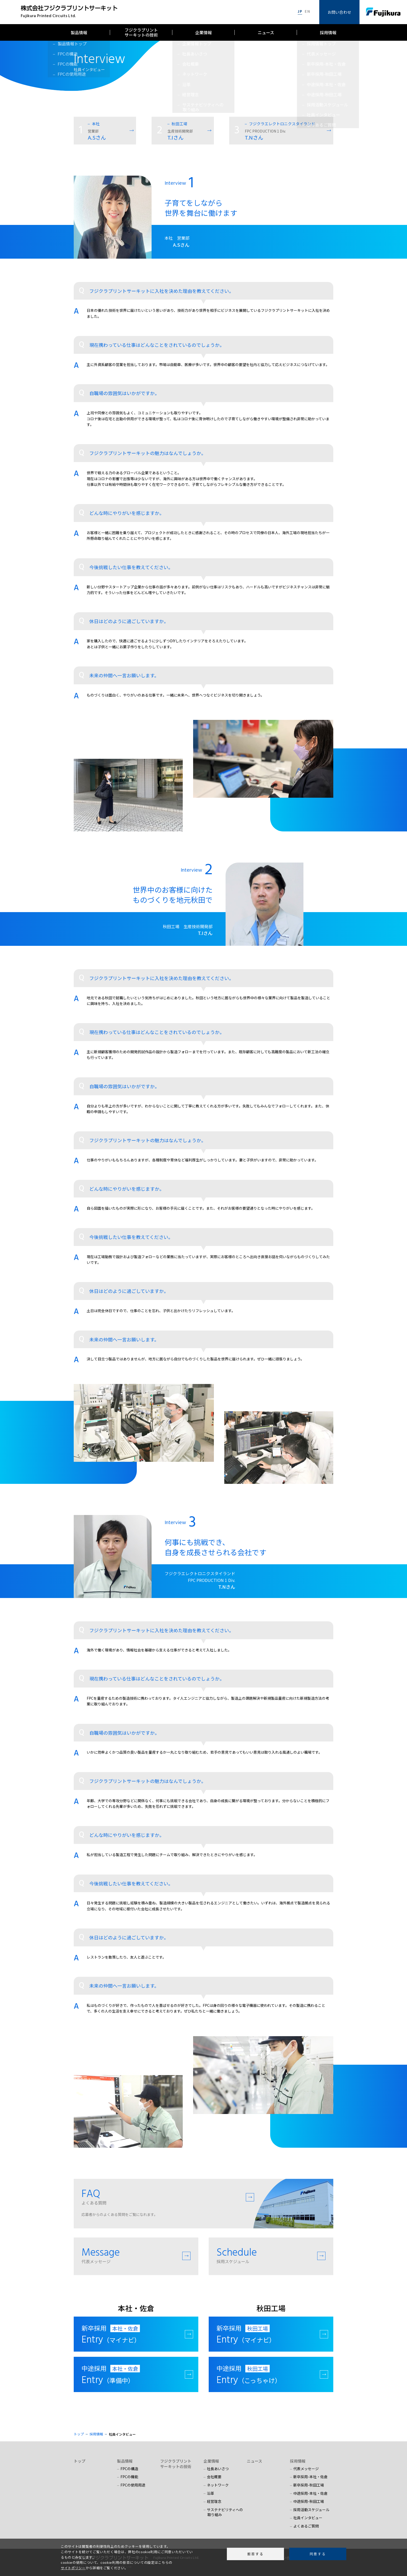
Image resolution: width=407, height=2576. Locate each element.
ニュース (266, 32)
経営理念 (214, 2501)
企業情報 (203, 32)
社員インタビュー (307, 2517)
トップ (79, 2461)
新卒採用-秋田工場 (308, 2485)
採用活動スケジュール (311, 2509)
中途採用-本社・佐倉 (310, 2493)
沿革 (210, 2493)
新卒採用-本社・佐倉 (310, 2476)
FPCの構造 (129, 2468)
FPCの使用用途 (132, 2485)
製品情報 (79, 32)
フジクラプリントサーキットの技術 (141, 32)
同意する (318, 2553)
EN (307, 12)
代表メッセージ (306, 2468)
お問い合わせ (339, 12)
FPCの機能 (129, 2476)
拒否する (255, 2553)
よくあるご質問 (306, 2526)
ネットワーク (218, 2485)
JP (300, 12)
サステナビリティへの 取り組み (223, 2512)
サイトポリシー (73, 2568)
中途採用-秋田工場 (308, 2501)
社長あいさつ (218, 2468)
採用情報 (328, 32)
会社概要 (214, 2476)
